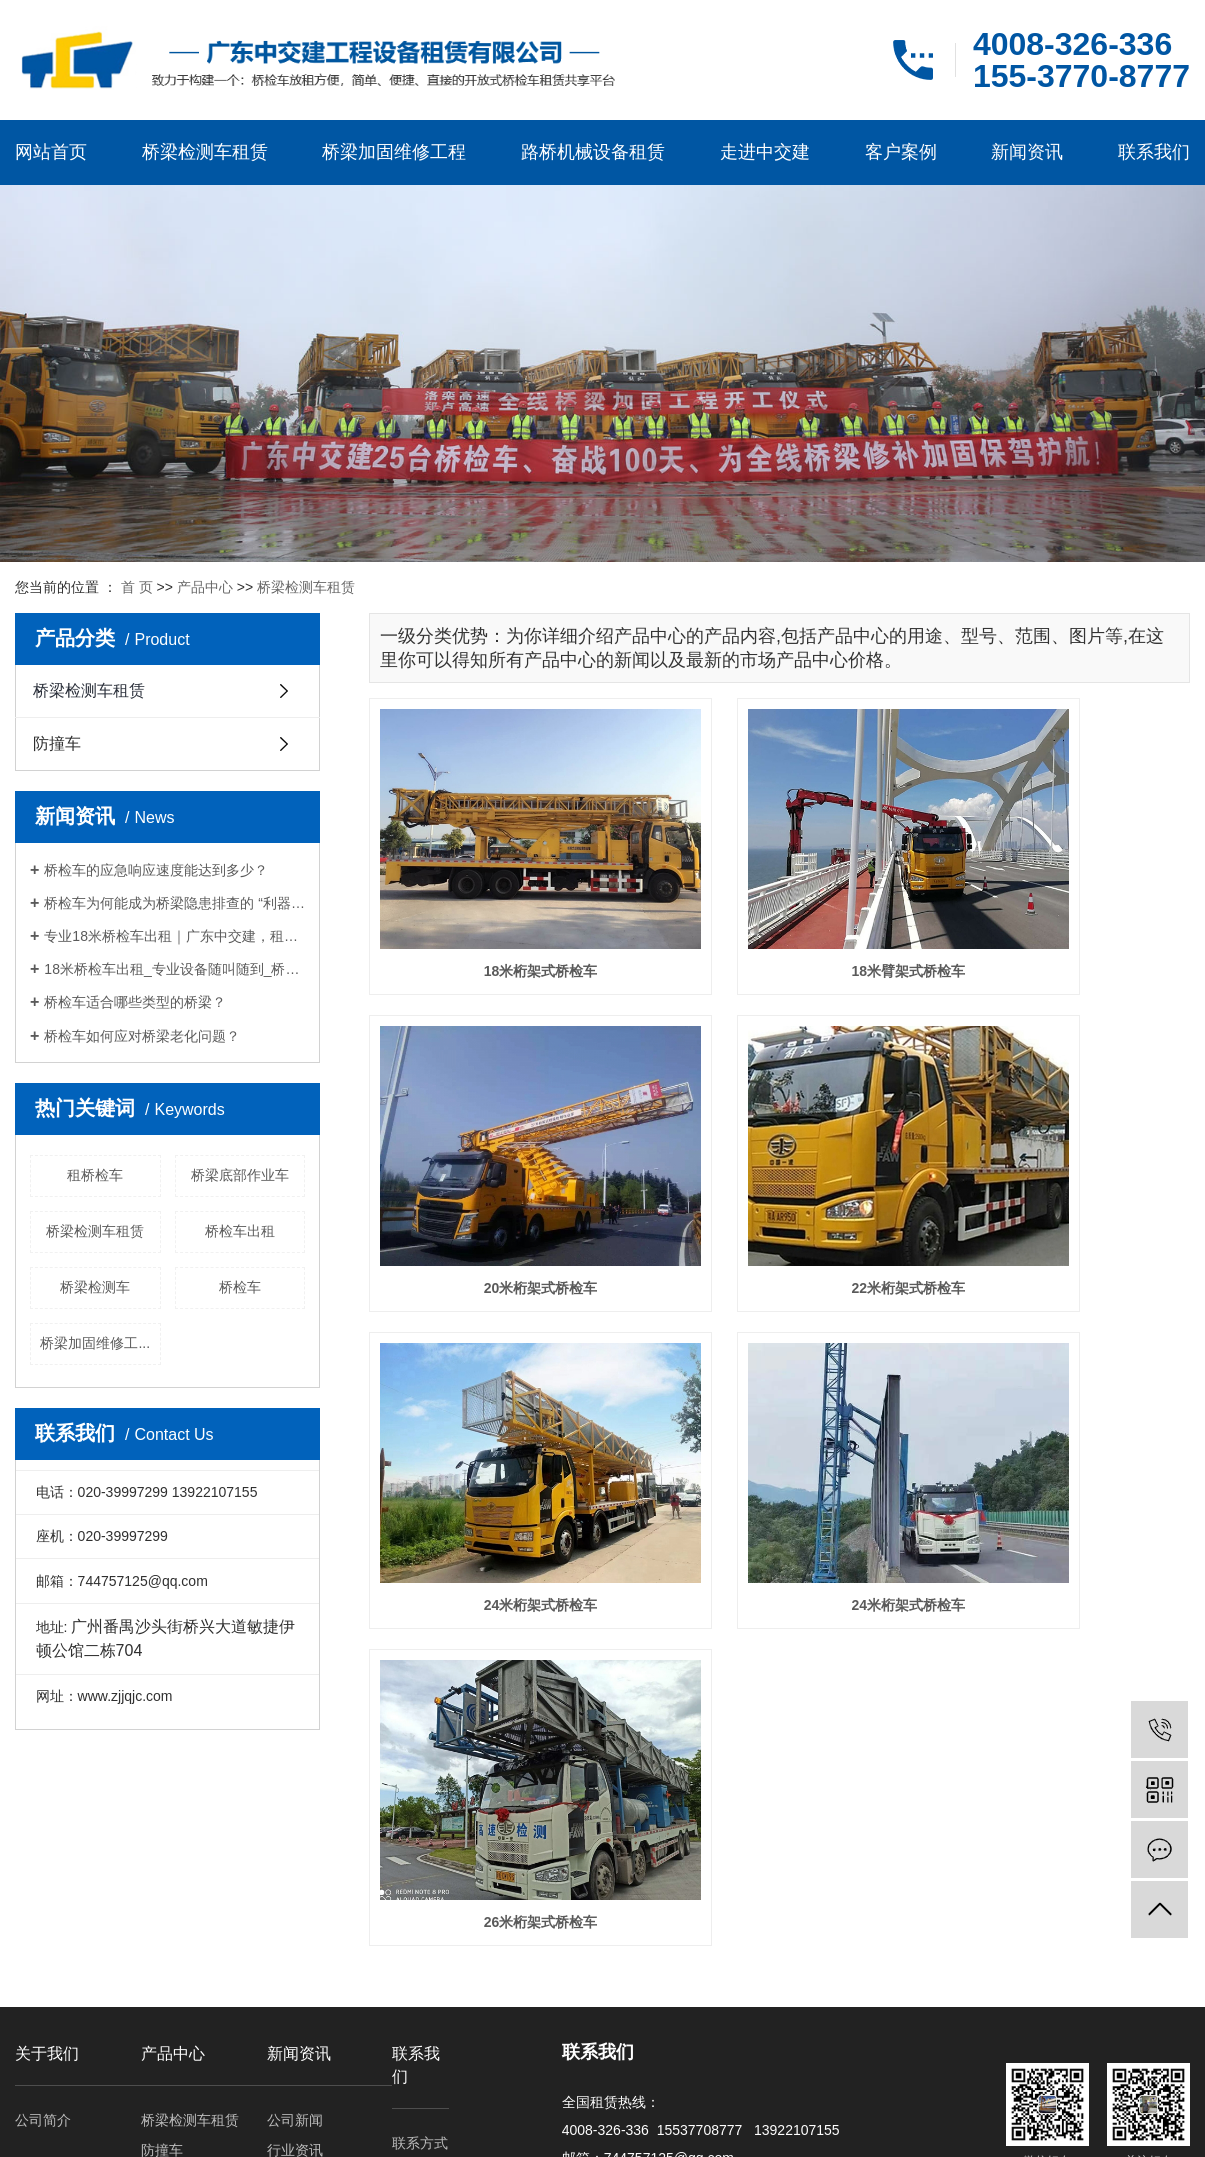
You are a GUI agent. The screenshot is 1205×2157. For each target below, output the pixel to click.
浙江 (167, 2126)
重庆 (358, 2126)
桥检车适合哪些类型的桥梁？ (135, 1002)
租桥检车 (95, 1175)
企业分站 (586, 2030)
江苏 (326, 2126)
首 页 (137, 587)
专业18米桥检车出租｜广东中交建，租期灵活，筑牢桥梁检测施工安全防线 (174, 936)
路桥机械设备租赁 (593, 152)
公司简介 (43, 1903)
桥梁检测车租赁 (205, 152)
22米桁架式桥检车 (498, 1159)
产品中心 (205, 587)
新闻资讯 (1027, 152)
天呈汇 (1019, 2105)
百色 (103, 2126)
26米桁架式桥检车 (498, 1412)
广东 (294, 2126)
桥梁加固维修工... (95, 1343)
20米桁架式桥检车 (1062, 907)
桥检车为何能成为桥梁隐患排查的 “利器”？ (174, 903)
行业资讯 (295, 1933)
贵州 (199, 2126)
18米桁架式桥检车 (498, 907)
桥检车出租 (240, 1231)
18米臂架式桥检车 (780, 907)
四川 (135, 2126)
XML (724, 2030)
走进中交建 (765, 152)
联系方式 (420, 1926)
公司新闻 (295, 1903)
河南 (230, 2126)
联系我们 (1154, 152)
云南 (390, 2126)
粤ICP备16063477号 (861, 2105)
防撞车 (57, 743)
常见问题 (295, 1963)
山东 (262, 2126)
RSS (689, 2030)
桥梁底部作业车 (240, 1175)
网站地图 (644, 2030)
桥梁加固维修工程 (394, 152)
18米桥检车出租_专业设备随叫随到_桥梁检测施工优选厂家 (174, 969)
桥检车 (240, 1287)
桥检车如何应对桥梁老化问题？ (142, 1036)
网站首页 (51, 152)
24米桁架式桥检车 (780, 1159)
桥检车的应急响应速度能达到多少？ (156, 870)
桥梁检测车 (95, 1287)
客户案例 (901, 152)
